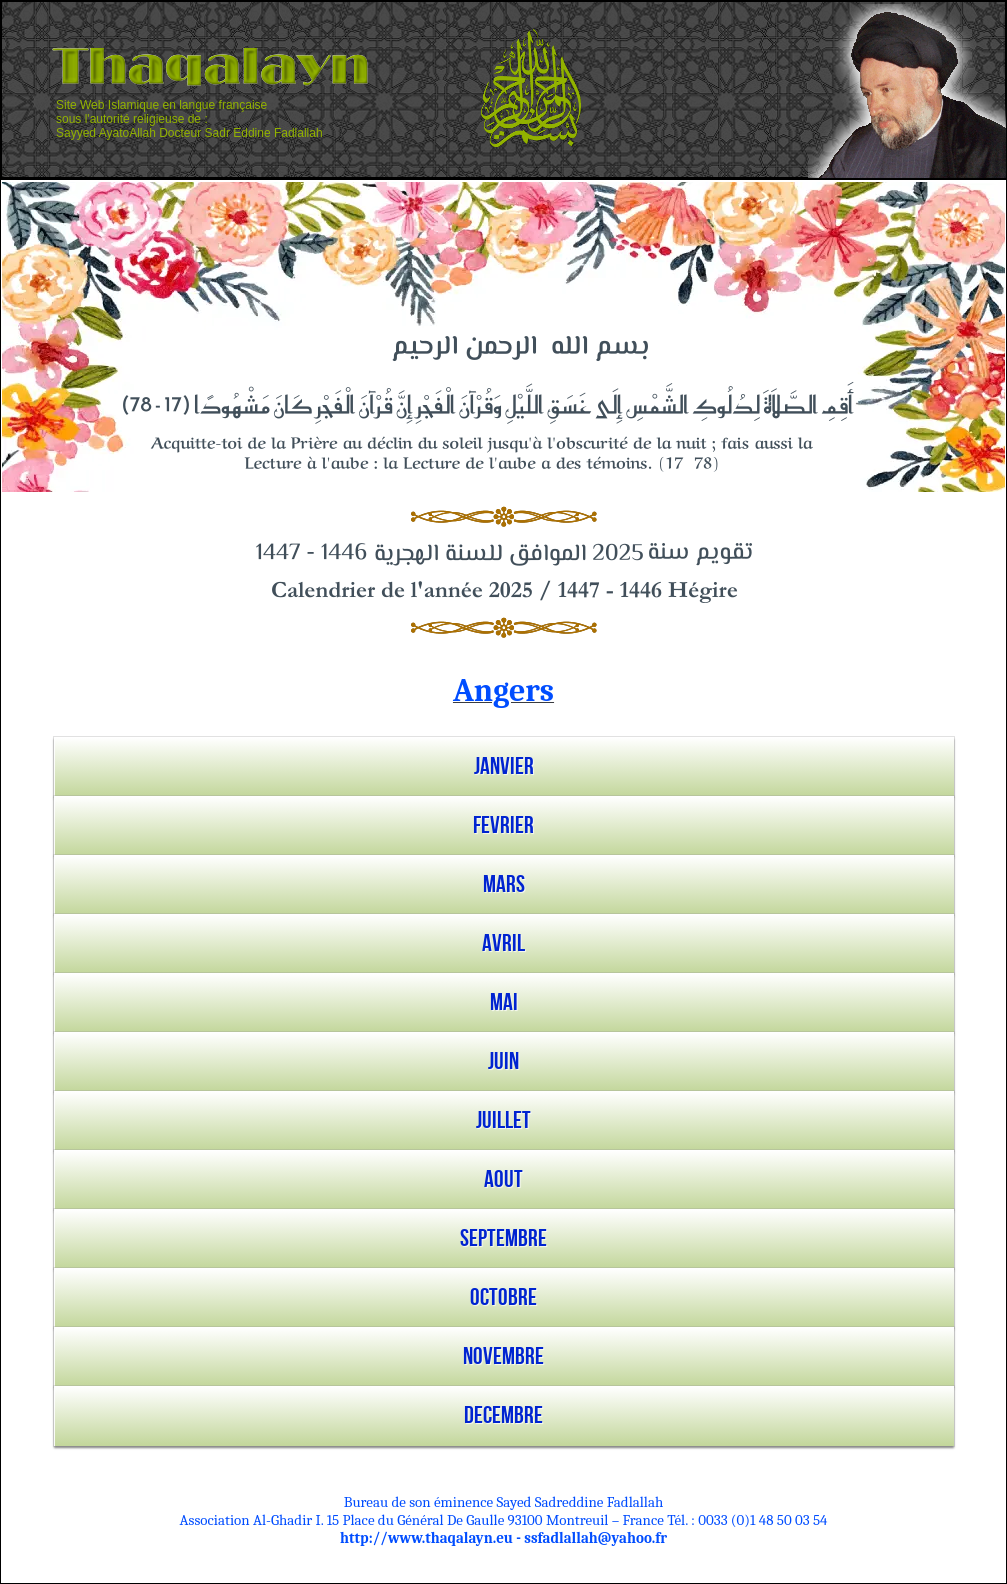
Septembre (503, 1238)
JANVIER (504, 766)
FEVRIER (503, 825)
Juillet (503, 1120)
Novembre (503, 1356)
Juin (503, 1061)
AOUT (503, 1179)
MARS (504, 884)
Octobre (503, 1297)
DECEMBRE (503, 1415)
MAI (504, 1002)
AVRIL (503, 943)
